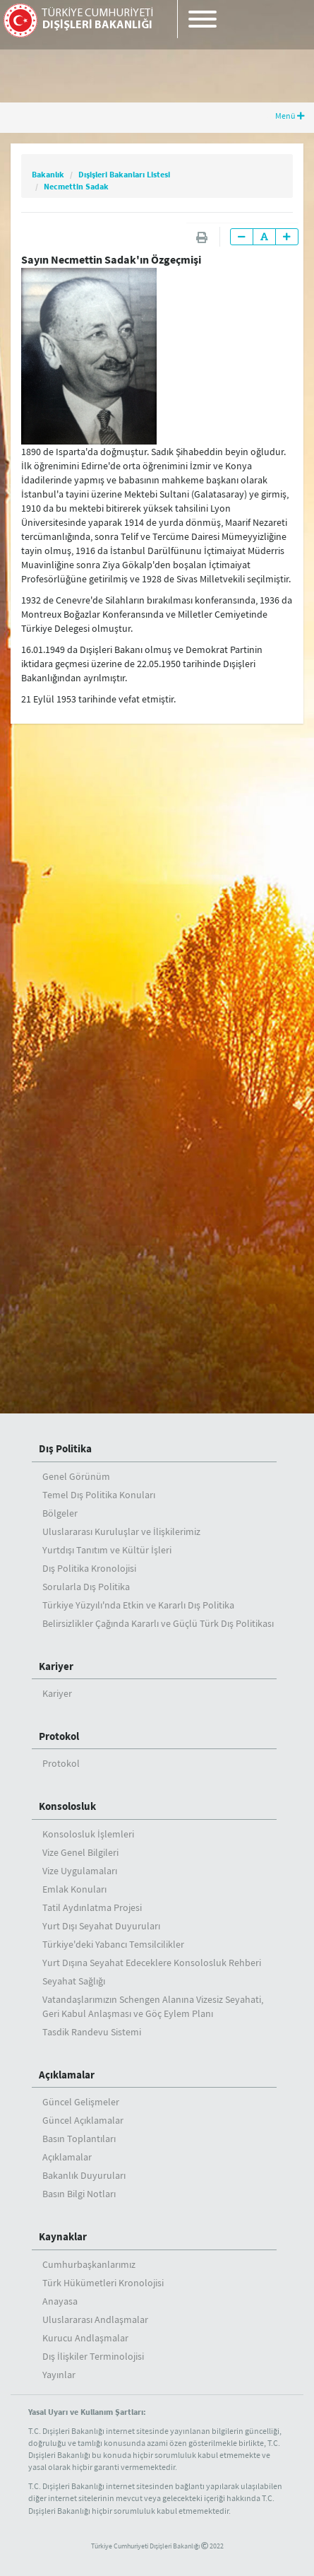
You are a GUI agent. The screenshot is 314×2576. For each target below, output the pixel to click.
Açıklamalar (67, 2074)
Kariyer (56, 1666)
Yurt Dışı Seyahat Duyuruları (101, 1925)
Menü (290, 115)
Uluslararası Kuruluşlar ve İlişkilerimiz (121, 1531)
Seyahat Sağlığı (73, 1981)
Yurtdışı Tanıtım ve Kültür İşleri (106, 1549)
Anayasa (60, 2301)
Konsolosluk (67, 1806)
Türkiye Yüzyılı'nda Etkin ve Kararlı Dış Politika (138, 1605)
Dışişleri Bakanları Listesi (124, 174)
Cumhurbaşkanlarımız (88, 2264)
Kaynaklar (63, 2236)
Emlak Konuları (74, 1889)
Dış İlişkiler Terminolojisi (93, 2356)
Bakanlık (48, 174)
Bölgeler (60, 1513)
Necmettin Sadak (76, 186)
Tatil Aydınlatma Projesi (92, 1907)
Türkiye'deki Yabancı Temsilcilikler (113, 1944)
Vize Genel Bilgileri (80, 1852)
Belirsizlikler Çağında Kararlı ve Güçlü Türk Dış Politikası (158, 1623)
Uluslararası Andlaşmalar (95, 2319)
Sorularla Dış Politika (86, 1586)
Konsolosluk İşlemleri (88, 1834)
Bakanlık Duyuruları (84, 2175)
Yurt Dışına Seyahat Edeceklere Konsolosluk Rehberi (151, 1962)
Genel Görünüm (76, 1476)
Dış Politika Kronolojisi (89, 1568)
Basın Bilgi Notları (79, 2193)
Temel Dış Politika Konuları (98, 1494)
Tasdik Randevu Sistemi (91, 2031)
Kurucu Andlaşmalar (85, 2337)
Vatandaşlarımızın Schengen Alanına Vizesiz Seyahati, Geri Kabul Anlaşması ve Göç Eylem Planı (152, 2006)
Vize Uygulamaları (79, 1870)
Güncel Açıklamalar (82, 2120)
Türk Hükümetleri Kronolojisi (103, 2282)
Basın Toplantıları (79, 2138)
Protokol (59, 1736)
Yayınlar (59, 2374)
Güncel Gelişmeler (80, 2101)
